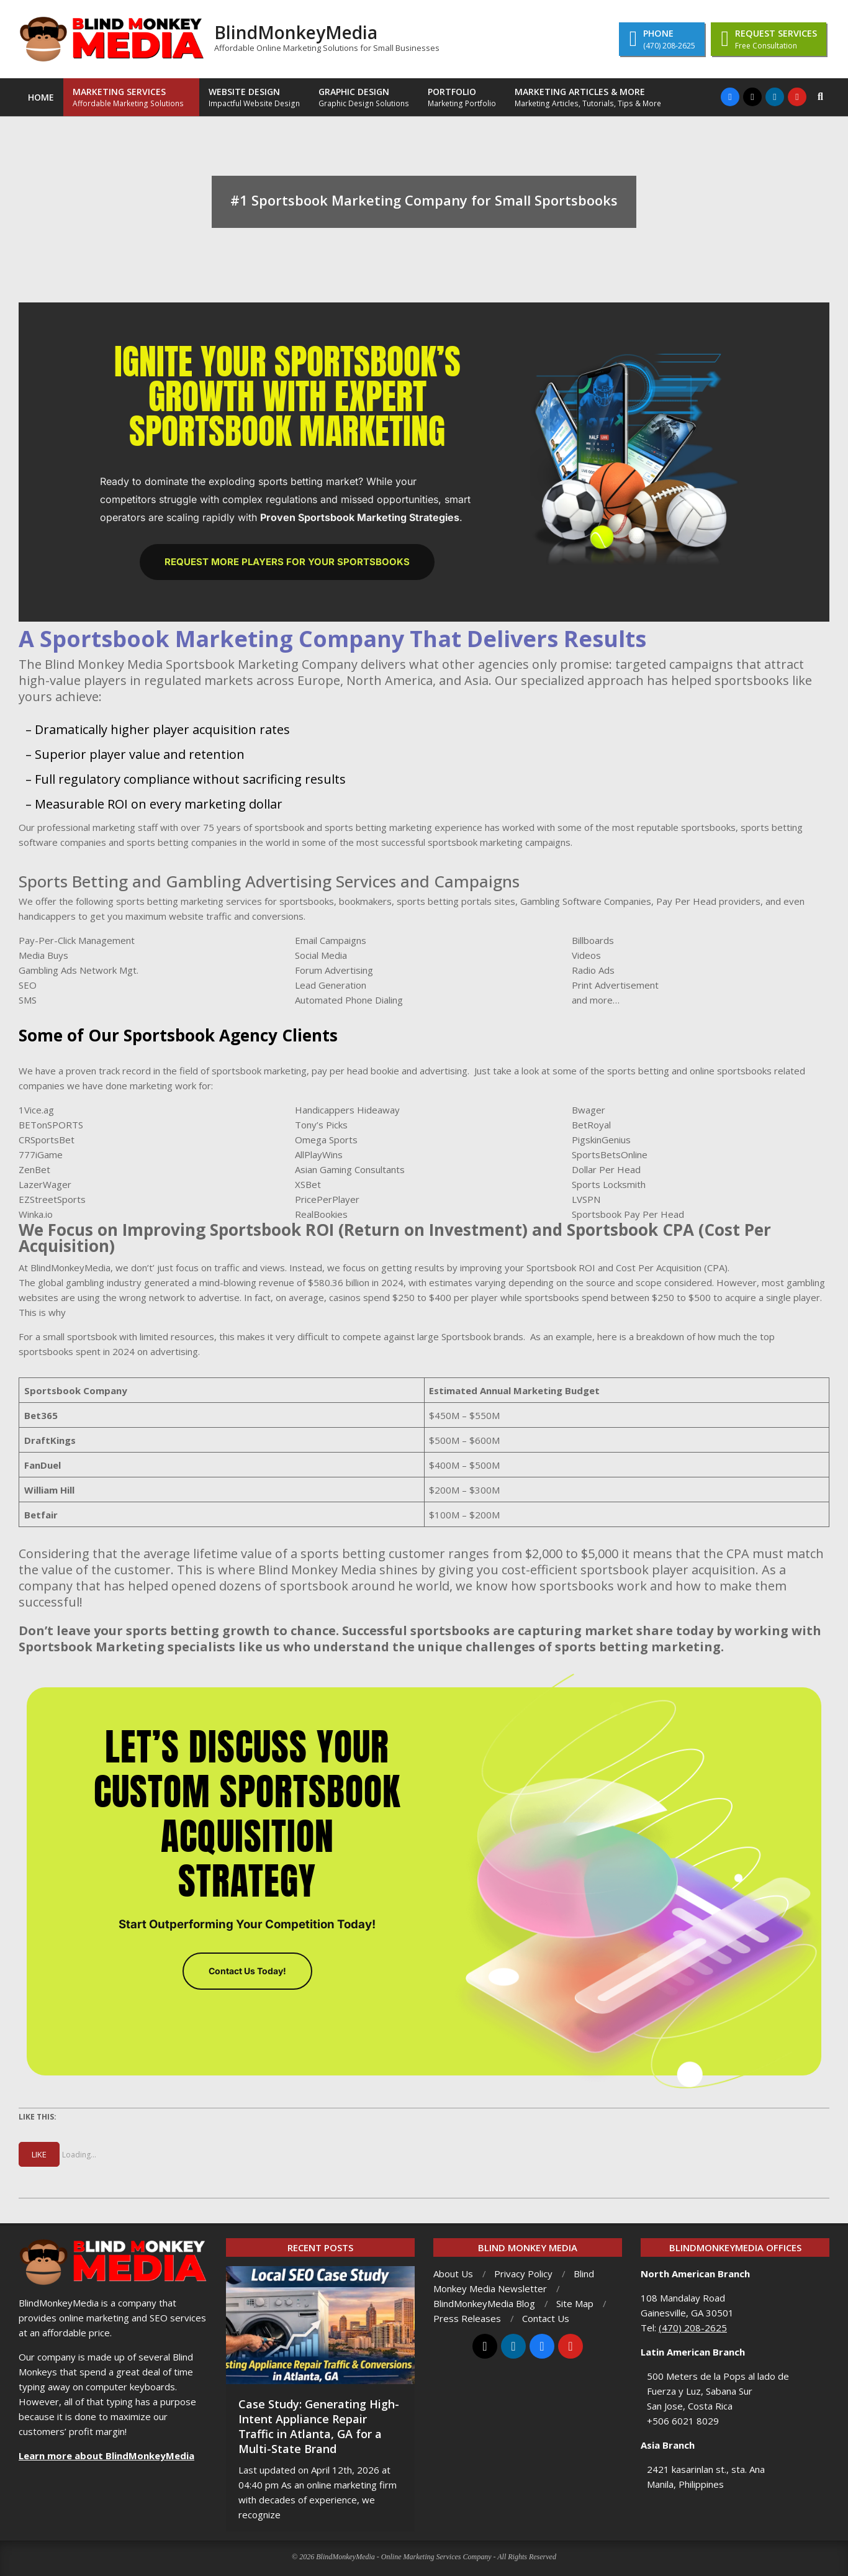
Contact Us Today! (247, 1971)
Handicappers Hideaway (347, 1110)
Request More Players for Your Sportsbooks (287, 562)
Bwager (588, 1110)
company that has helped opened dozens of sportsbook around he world (234, 1585)
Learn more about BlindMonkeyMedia (106, 2455)
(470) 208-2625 (693, 2327)
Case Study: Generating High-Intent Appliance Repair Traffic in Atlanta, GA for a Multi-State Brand (318, 2426)
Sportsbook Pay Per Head (628, 1214)
